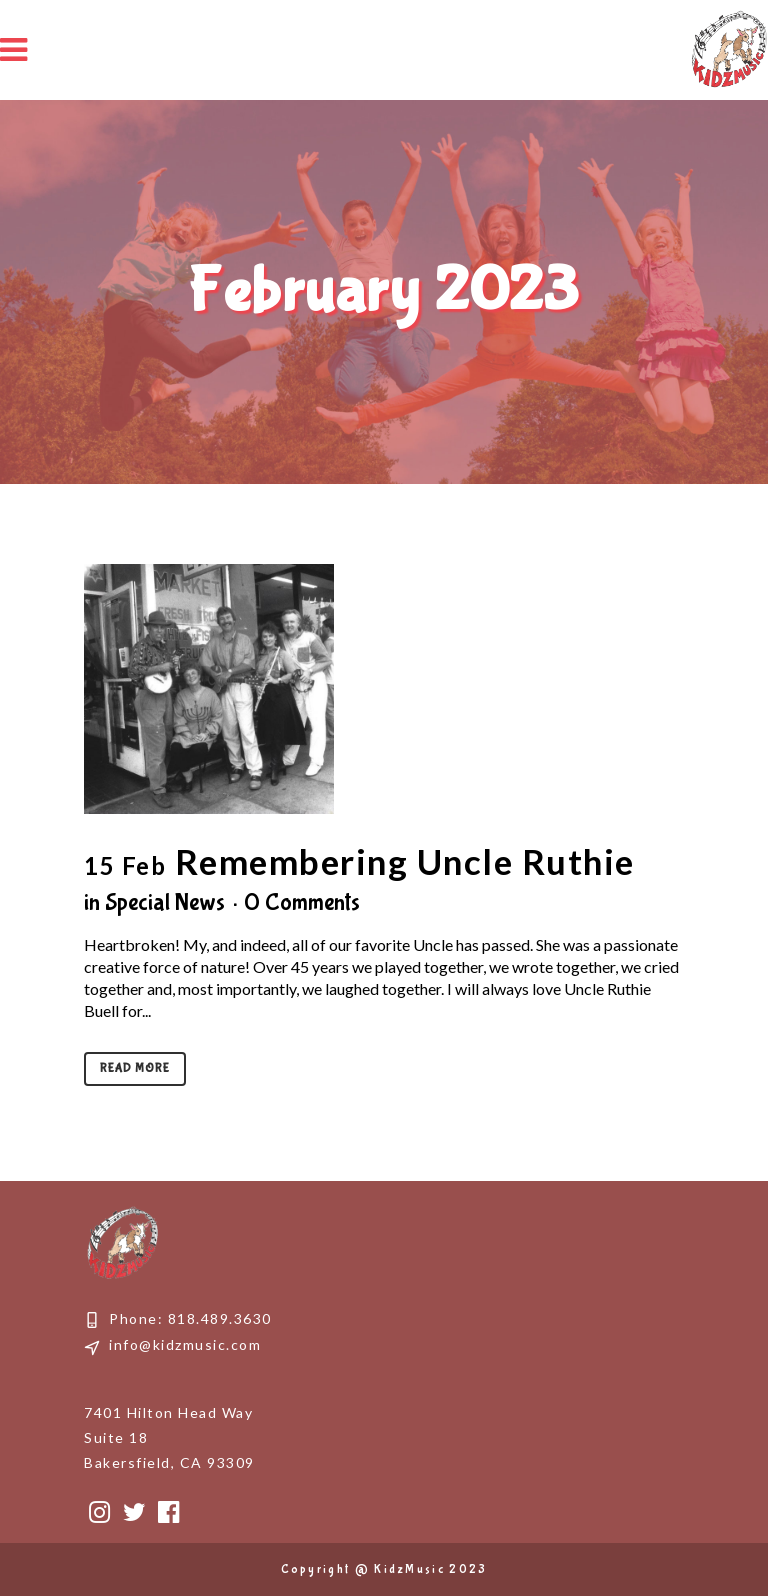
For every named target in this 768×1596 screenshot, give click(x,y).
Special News (165, 902)
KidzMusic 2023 (430, 1570)
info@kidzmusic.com (185, 1344)
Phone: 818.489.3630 (190, 1318)
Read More (135, 1069)
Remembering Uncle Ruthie (405, 861)
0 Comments (302, 902)
